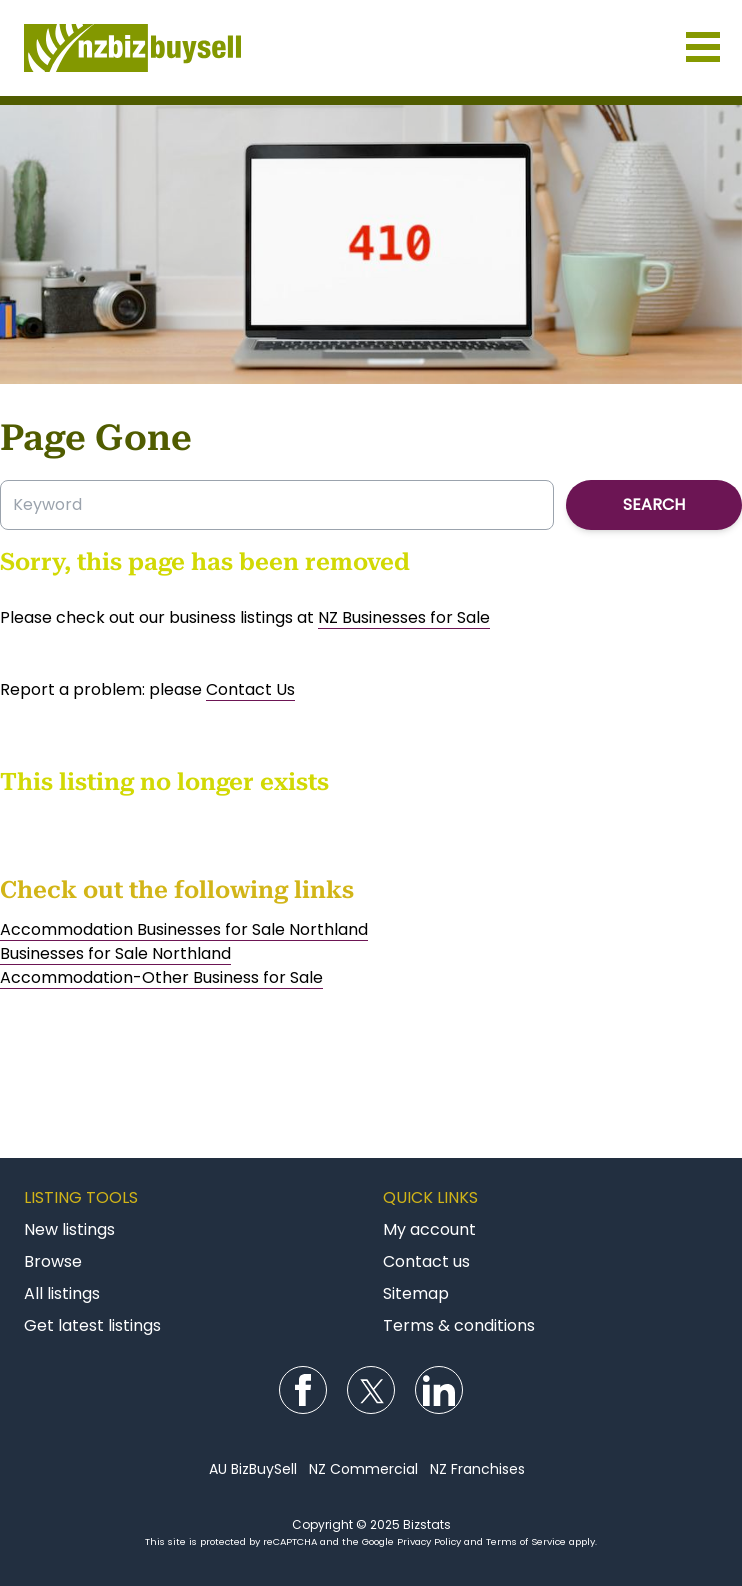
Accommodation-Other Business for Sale (161, 977)
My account (429, 1229)
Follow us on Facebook (303, 1390)
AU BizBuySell (253, 1469)
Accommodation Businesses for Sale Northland (184, 929)
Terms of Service (526, 1541)
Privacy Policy (429, 1541)
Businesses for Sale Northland (115, 953)
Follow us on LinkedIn (439, 1390)
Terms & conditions (459, 1325)
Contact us (426, 1261)
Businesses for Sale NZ (371, 48)
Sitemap (416, 1293)
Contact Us (250, 689)
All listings (62, 1293)
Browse (53, 1261)
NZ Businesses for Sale (404, 617)
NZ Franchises (477, 1469)
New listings (69, 1229)
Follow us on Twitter (371, 1390)
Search (654, 504)
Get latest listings (92, 1325)
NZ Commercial (363, 1469)
